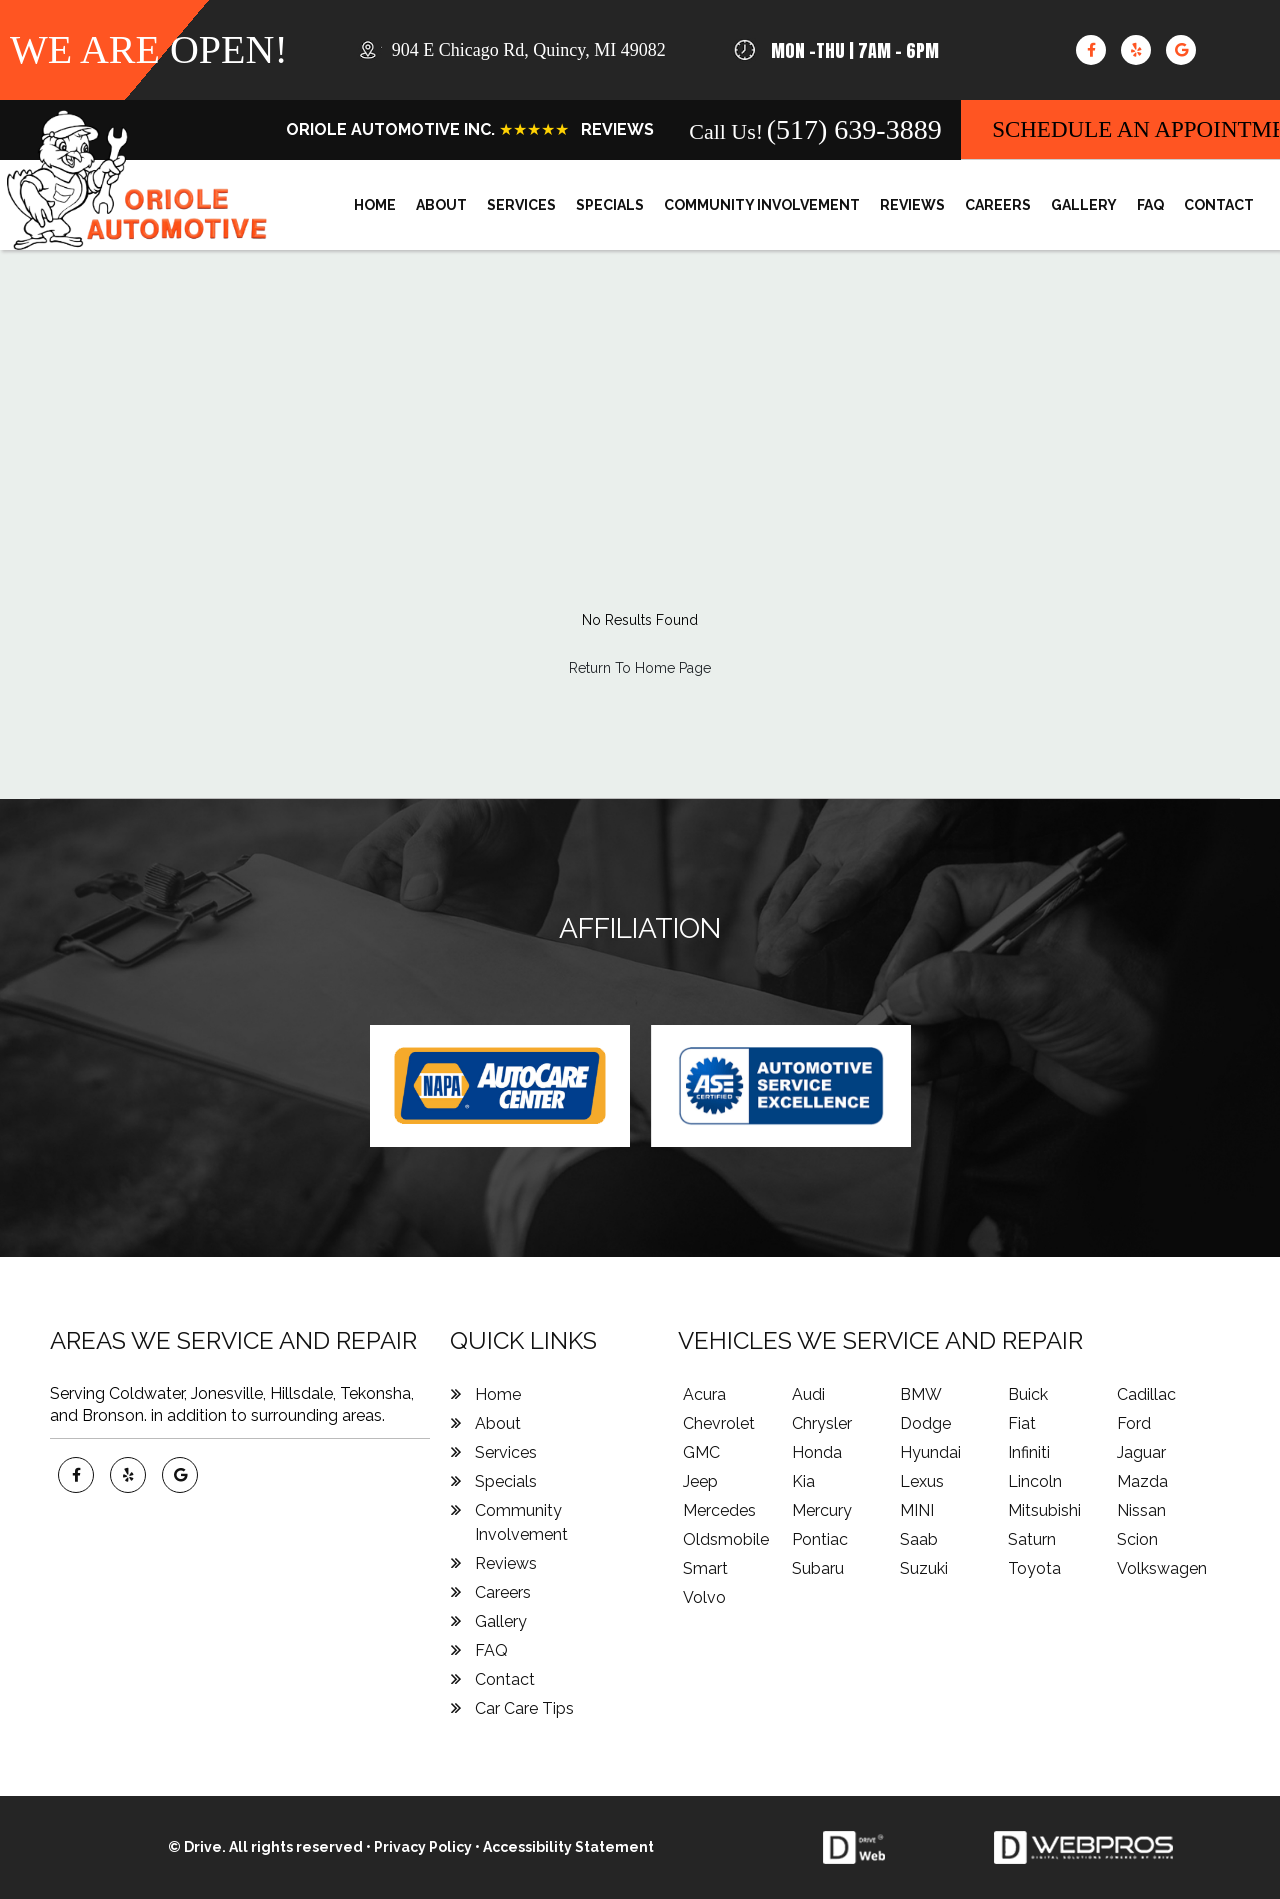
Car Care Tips (524, 1708)
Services (521, 205)
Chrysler (822, 1423)
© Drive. (198, 1847)
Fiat (1022, 1423)
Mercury (822, 1510)
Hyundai (930, 1452)
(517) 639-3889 (854, 129)
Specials (610, 205)
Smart (705, 1568)
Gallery (1084, 205)
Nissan (1141, 1510)
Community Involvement (762, 205)
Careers (998, 205)
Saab (919, 1539)
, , (529, 50)
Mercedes (719, 1510)
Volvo (704, 1597)
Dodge (925, 1423)
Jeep (700, 1481)
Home (375, 205)
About (441, 205)
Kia (803, 1481)
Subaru (818, 1568)
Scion (1137, 1539)
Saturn (1032, 1539)
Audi (808, 1394)
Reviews (912, 205)
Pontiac (820, 1539)
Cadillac (1146, 1394)
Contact (1219, 205)
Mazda (1142, 1481)
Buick (1028, 1394)
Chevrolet (719, 1423)
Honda (817, 1452)
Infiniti (1029, 1452)
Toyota (1034, 1568)
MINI (917, 1510)
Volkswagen (1162, 1568)
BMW (921, 1394)
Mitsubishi (1044, 1510)
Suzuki (924, 1568)
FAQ (1150, 205)
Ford (1134, 1423)
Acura (704, 1394)
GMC (701, 1452)
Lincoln (1035, 1481)
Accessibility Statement (568, 1847)
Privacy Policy (423, 1847)
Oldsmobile (726, 1539)
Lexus (922, 1481)
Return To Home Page (640, 668)
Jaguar (1141, 1452)
